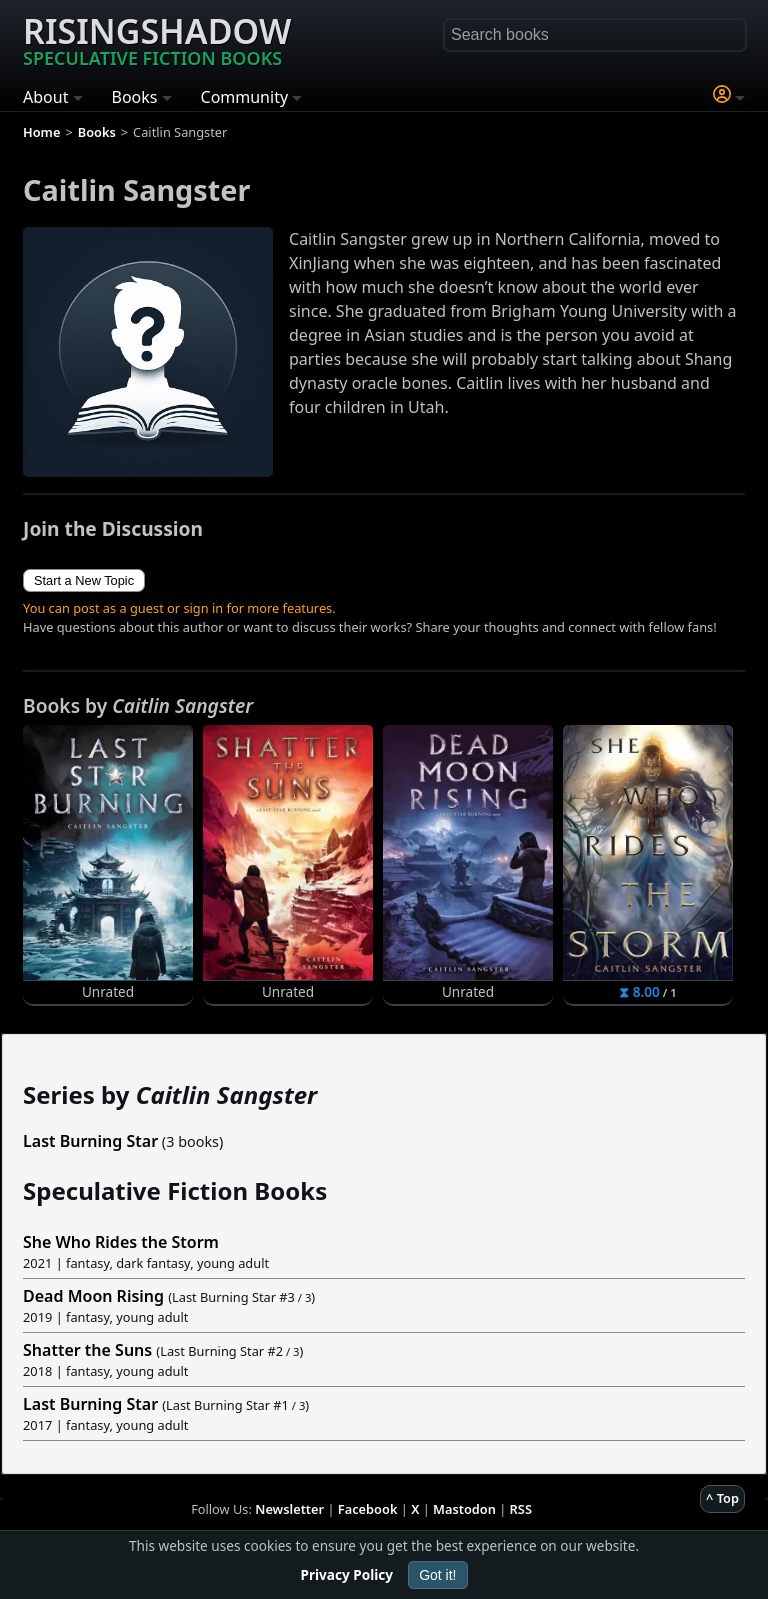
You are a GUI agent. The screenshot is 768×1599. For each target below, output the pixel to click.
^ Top (722, 1498)
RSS (521, 1509)
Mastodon (464, 1509)
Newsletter (289, 1509)
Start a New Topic (84, 580)
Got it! (437, 1575)
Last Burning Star (90, 1141)
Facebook (368, 1509)
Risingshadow (157, 39)
